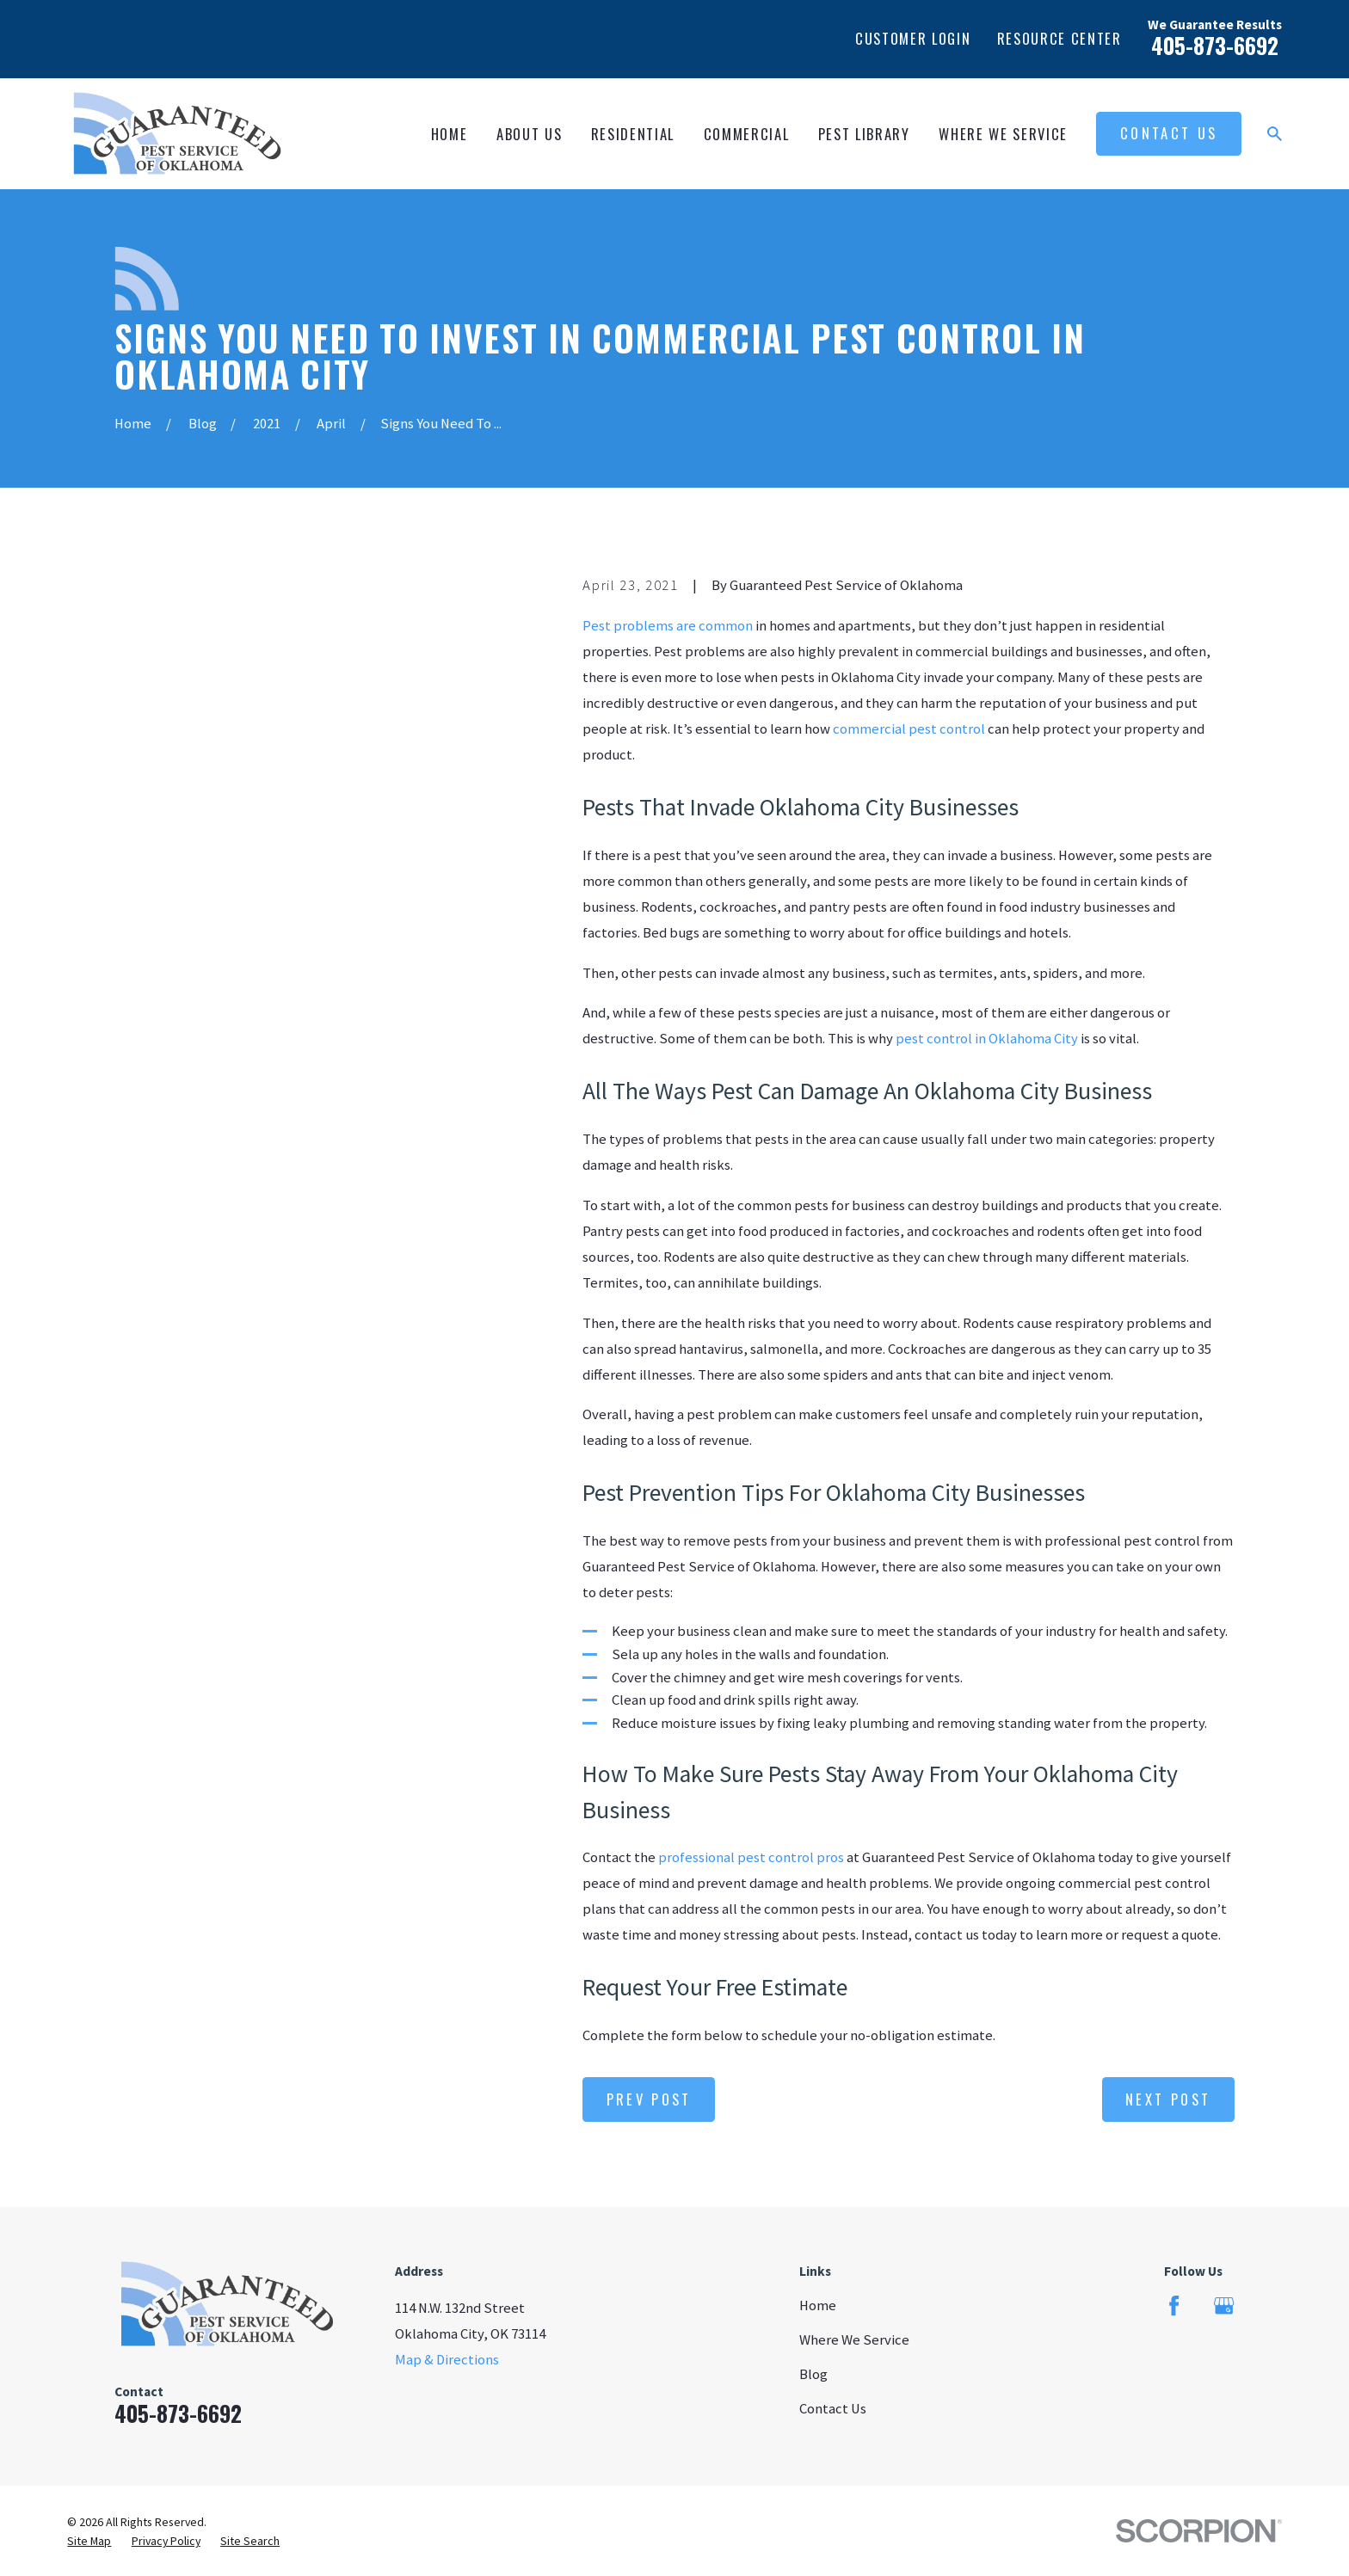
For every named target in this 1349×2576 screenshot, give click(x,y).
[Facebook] (1174, 2305)
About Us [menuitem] (529, 133)
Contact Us (1168, 133)
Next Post (1167, 2099)
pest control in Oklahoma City (987, 1039)
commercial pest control (909, 729)
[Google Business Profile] (1224, 2305)
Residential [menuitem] (632, 133)
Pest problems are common (667, 626)
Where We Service (854, 2340)
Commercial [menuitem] (747, 133)
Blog (813, 2374)
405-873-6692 (1214, 45)
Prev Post (649, 2099)
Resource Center (1059, 38)
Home (817, 2305)
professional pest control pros (751, 1857)
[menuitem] (89, 2541)
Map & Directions (447, 2360)
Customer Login (912, 38)
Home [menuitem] (449, 133)
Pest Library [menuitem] (864, 133)
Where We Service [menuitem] (1003, 133)
